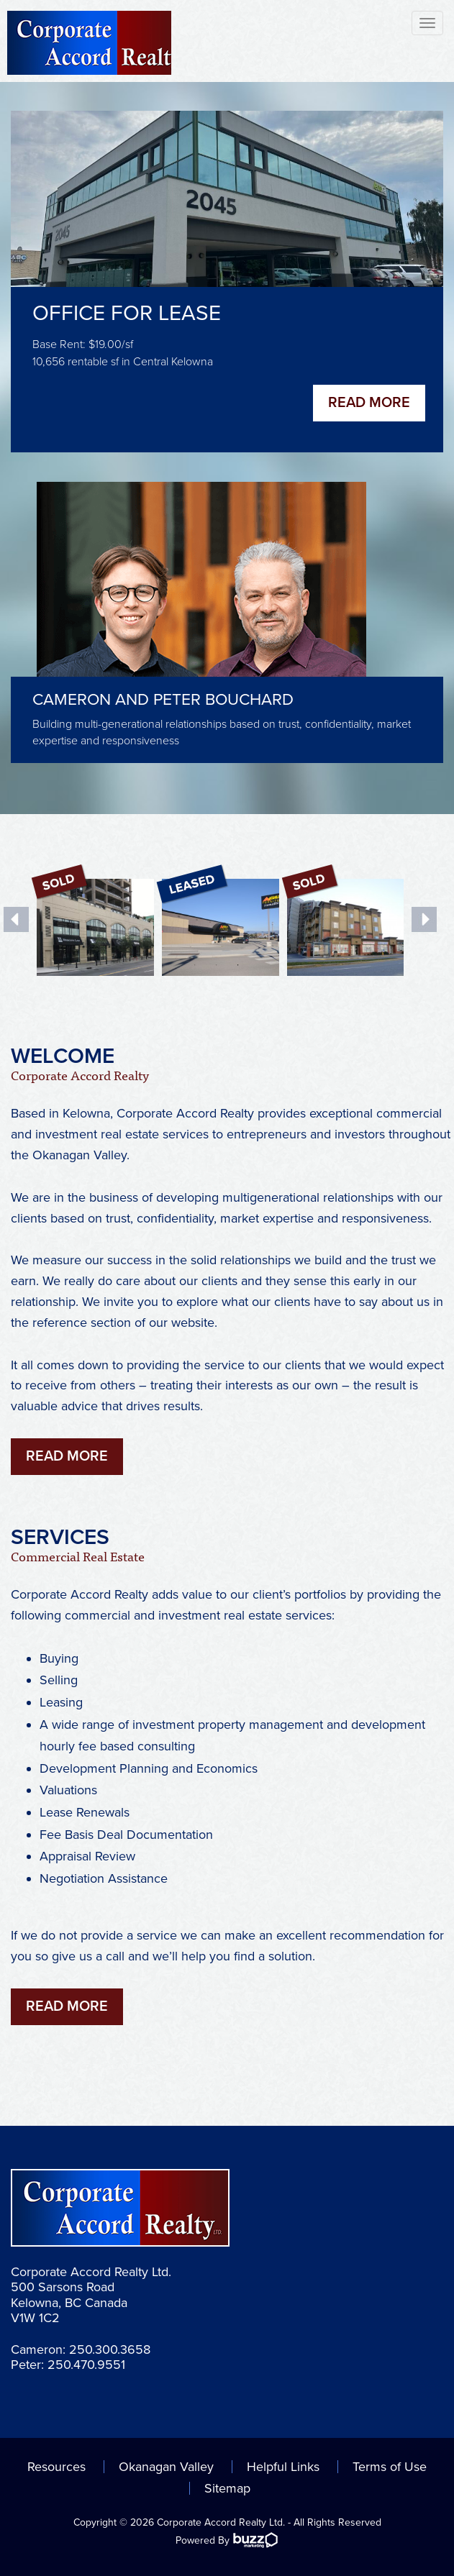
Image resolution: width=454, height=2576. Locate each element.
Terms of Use (390, 2466)
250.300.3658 (109, 2349)
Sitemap (227, 2488)
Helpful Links (283, 2466)
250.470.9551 (86, 2364)
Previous (15, 919)
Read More (369, 402)
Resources (56, 2466)
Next (423, 919)
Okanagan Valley (166, 2466)
